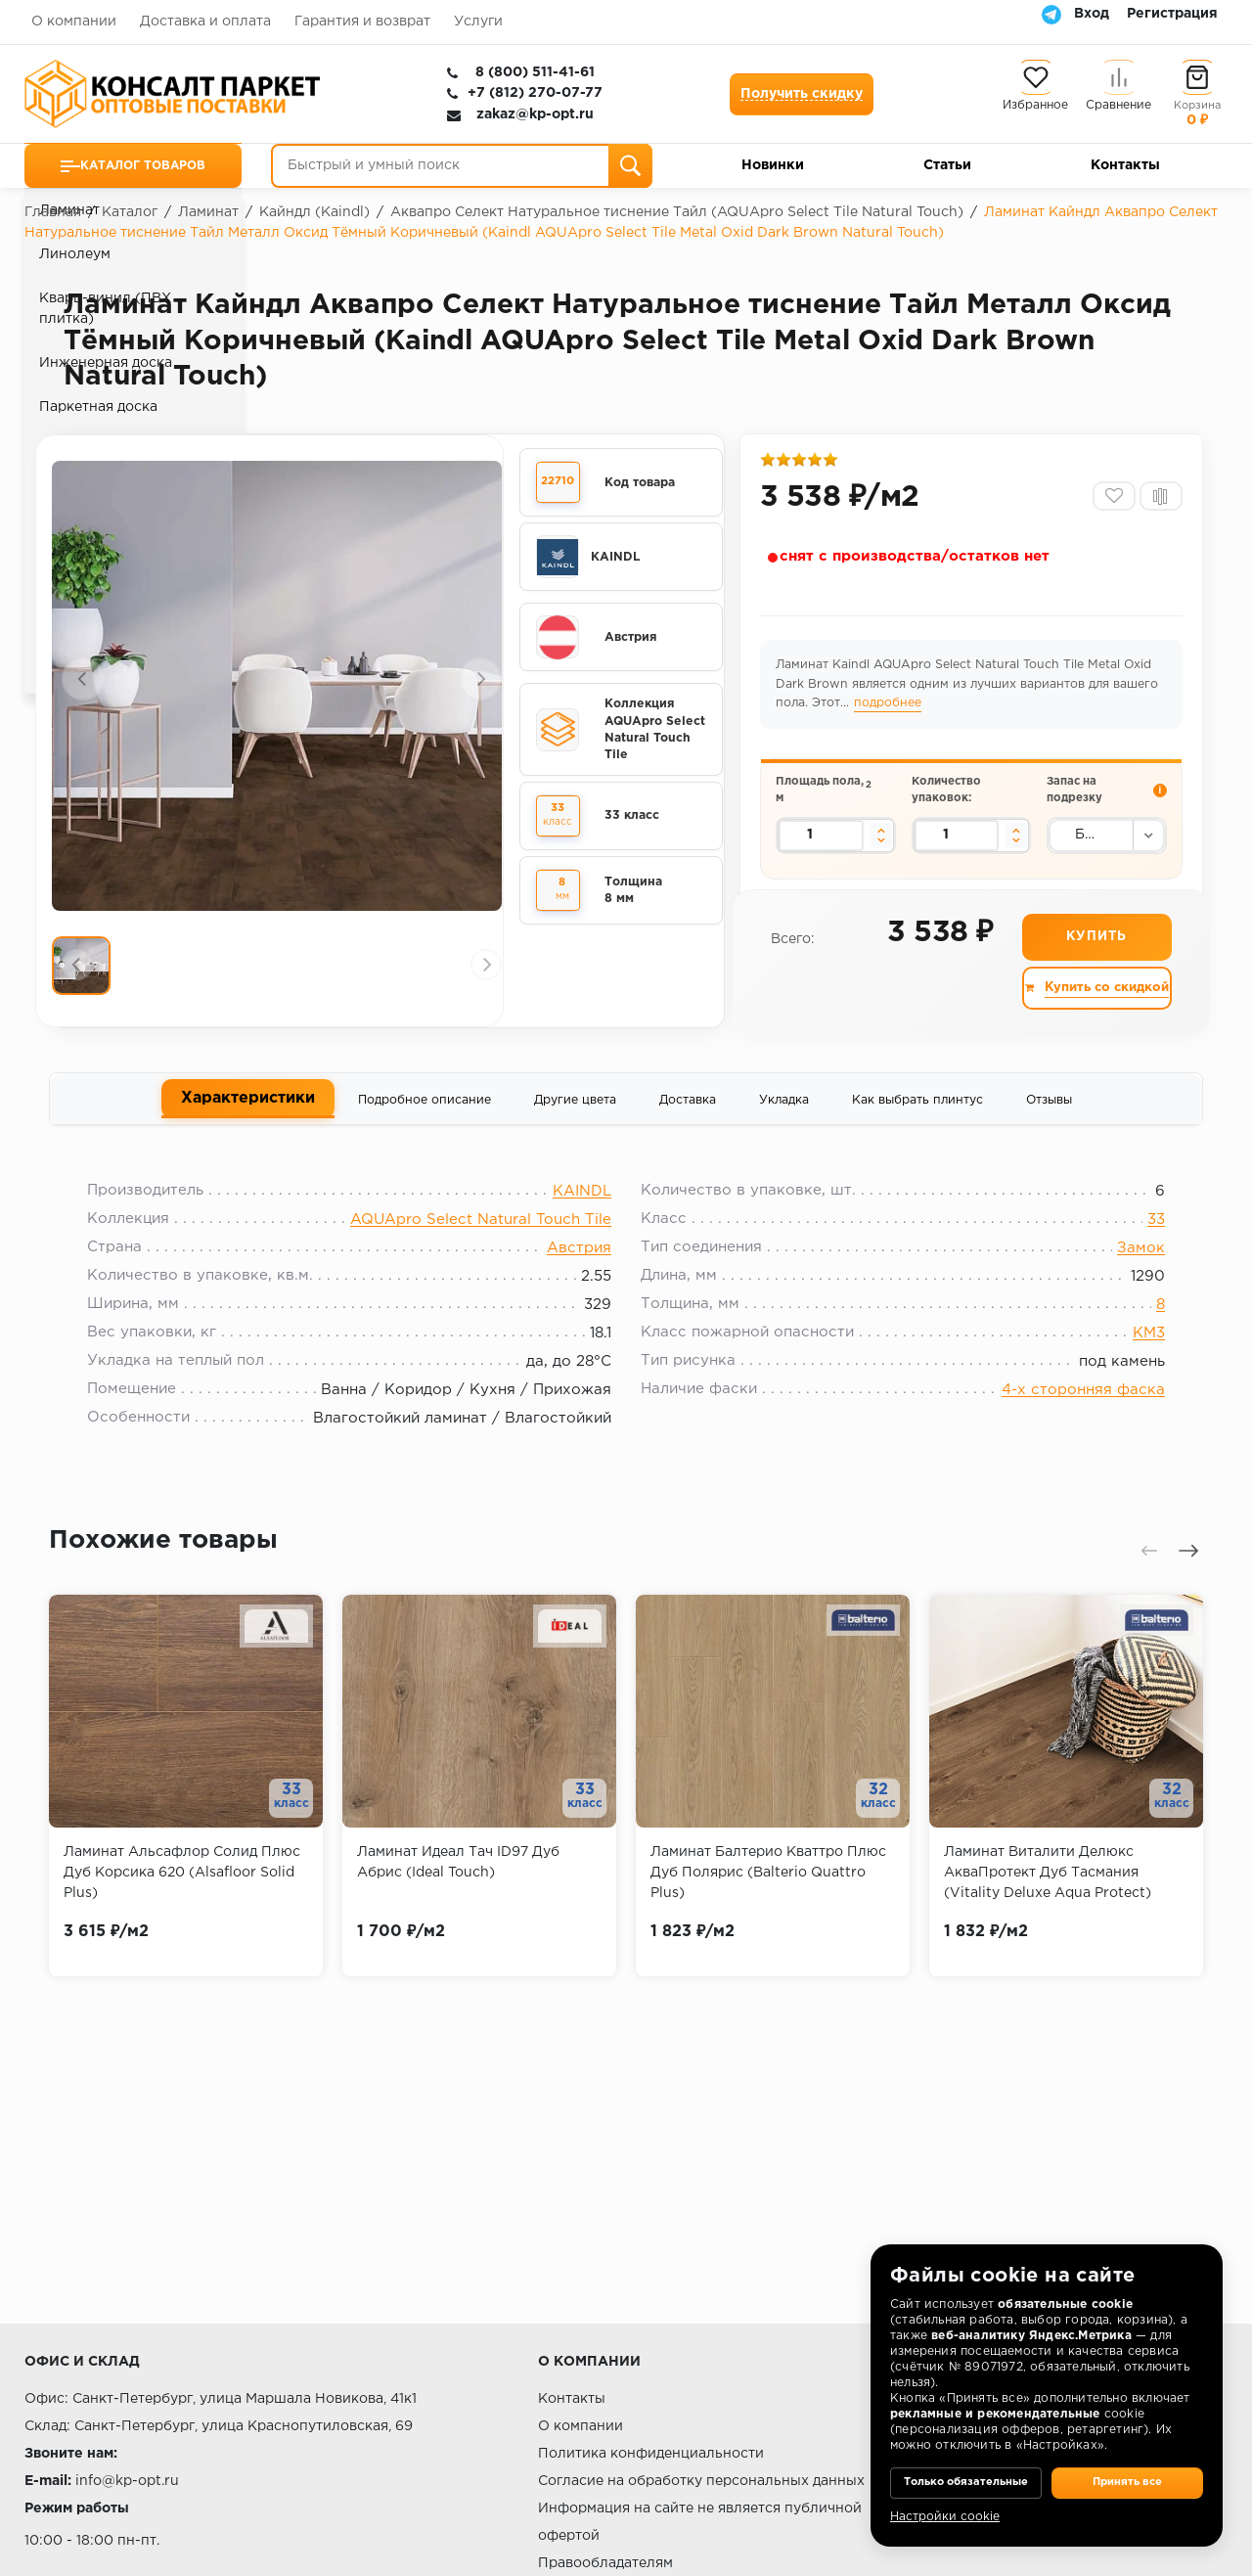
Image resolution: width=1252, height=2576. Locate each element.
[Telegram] (1051, 14)
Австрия (579, 1278)
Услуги (478, 21)
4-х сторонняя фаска (1067, 1420)
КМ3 (1133, 1363)
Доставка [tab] (687, 1120)
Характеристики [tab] (248, 1118)
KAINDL (582, 1221)
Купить (1095, 958)
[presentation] (83, 684)
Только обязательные (966, 2468)
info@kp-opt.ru (127, 2481)
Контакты (1125, 165)
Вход (1091, 14)
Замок (1125, 1278)
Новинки (772, 165)
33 (1140, 1249)
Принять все (1127, 2468)
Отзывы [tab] (1049, 1120)
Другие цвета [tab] (575, 1120)
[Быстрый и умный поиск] (461, 166)
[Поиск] (630, 166)
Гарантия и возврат (362, 21)
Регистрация (1172, 14)
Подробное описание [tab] (424, 1120)
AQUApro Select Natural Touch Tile (480, 1249)
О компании (73, 21)
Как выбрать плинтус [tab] (917, 1120)
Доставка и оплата (205, 21)
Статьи (947, 165)
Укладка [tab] (784, 1120)
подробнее (890, 710)
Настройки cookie (945, 2516)
